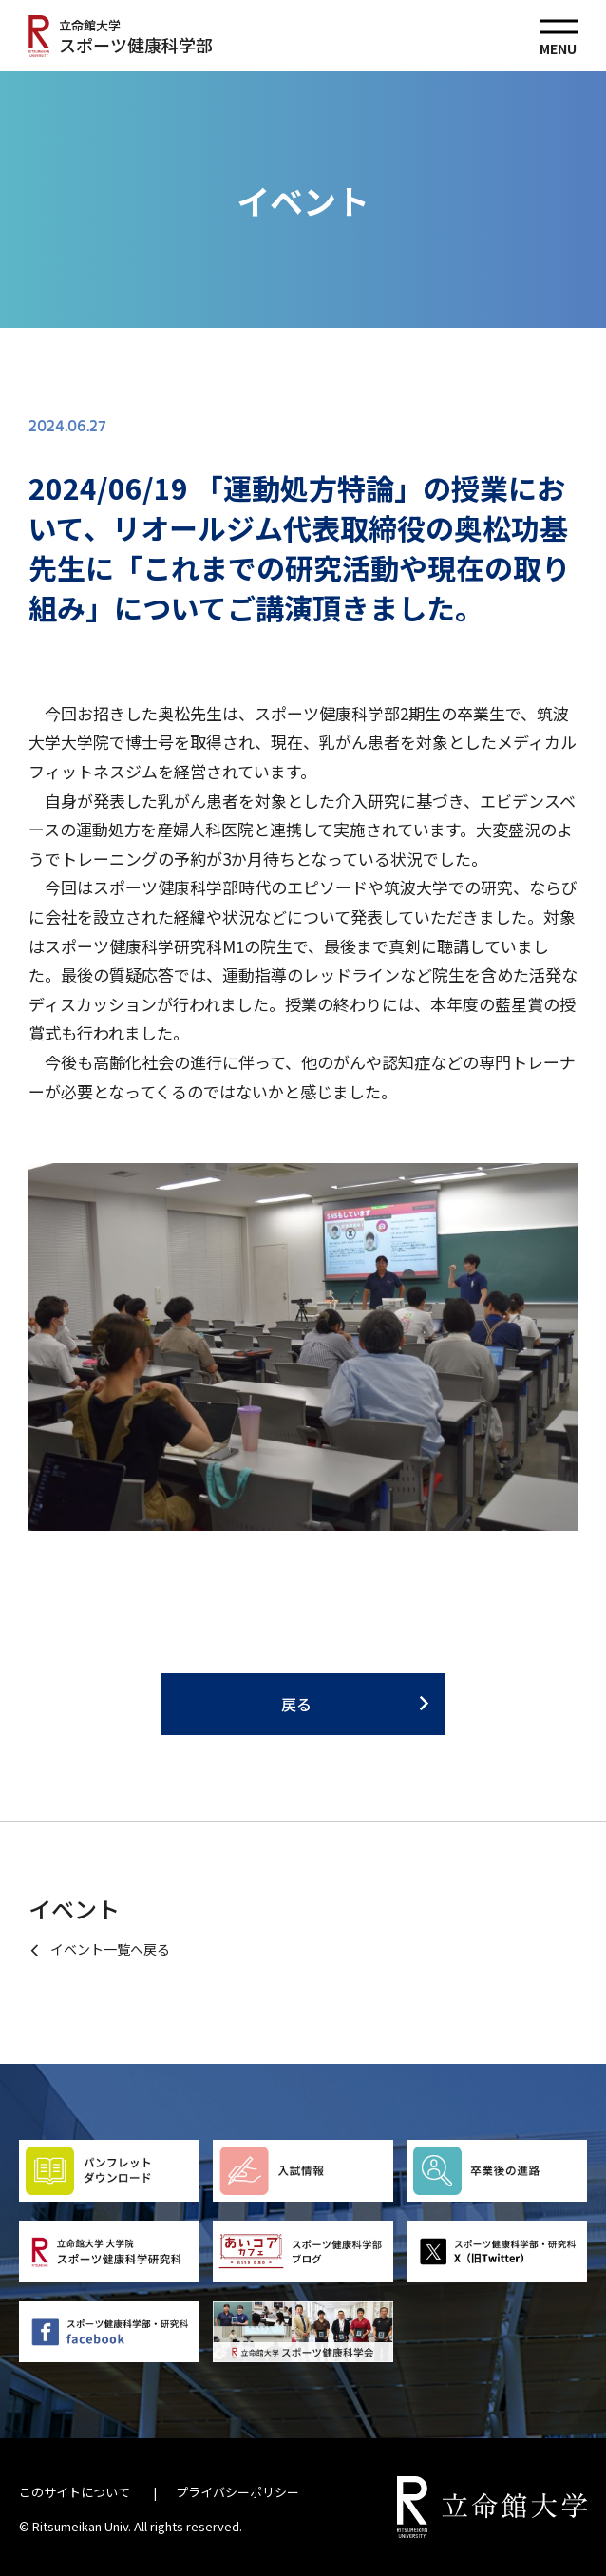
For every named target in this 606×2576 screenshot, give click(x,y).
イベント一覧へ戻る (110, 1948)
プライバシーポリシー (237, 2492)
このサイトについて (74, 2492)
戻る (296, 1703)
